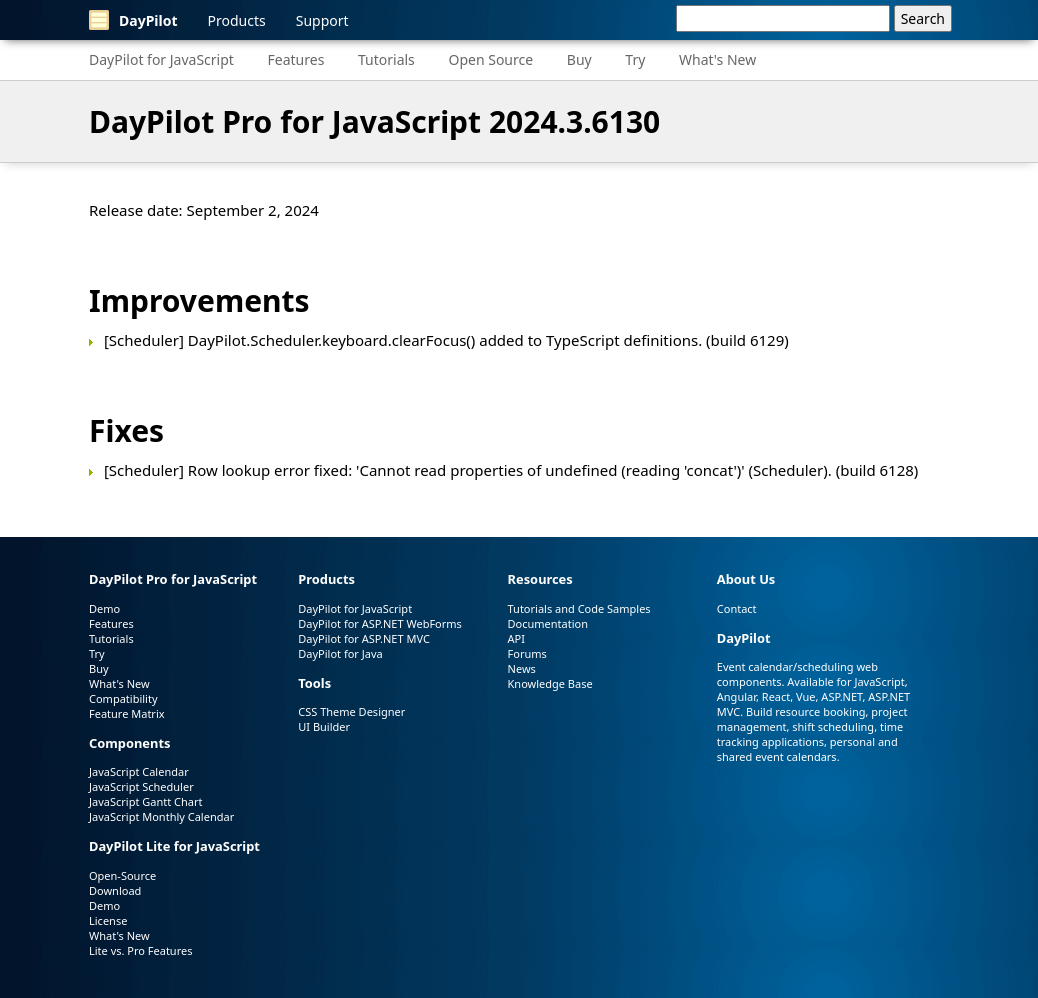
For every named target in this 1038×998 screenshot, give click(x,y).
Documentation (548, 623)
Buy (579, 59)
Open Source (490, 59)
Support (322, 20)
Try (635, 59)
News (522, 668)
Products (237, 20)
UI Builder (324, 726)
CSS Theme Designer (351, 711)
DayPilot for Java (340, 653)
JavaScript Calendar (139, 771)
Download (115, 890)
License (108, 920)
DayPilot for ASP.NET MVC (364, 638)
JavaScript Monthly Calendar (161, 816)
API (516, 638)
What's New (717, 59)
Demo (104, 608)
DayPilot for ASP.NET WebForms (380, 623)
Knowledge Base (550, 683)
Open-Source (122, 875)
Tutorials (386, 59)
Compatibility (123, 698)
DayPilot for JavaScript (161, 59)
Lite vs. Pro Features (140, 950)
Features (296, 59)
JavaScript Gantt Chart (145, 801)
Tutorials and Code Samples (579, 608)
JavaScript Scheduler (141, 786)
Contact (737, 608)
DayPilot (133, 20)
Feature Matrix (127, 713)
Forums (527, 653)
